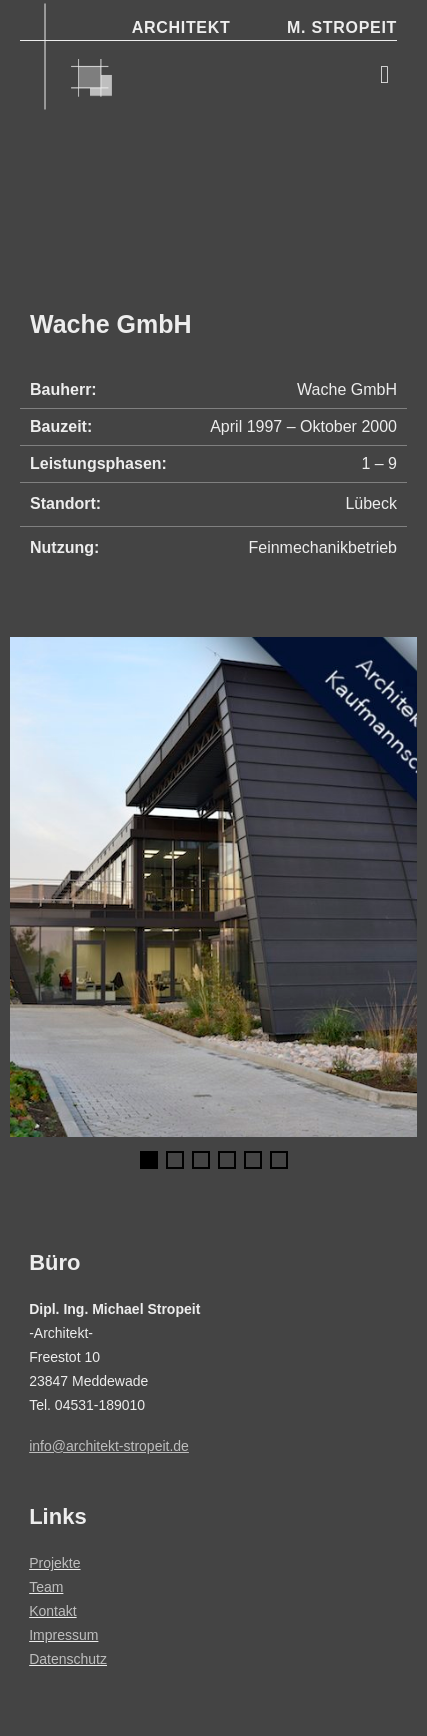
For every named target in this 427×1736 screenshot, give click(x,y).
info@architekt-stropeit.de (109, 1446)
